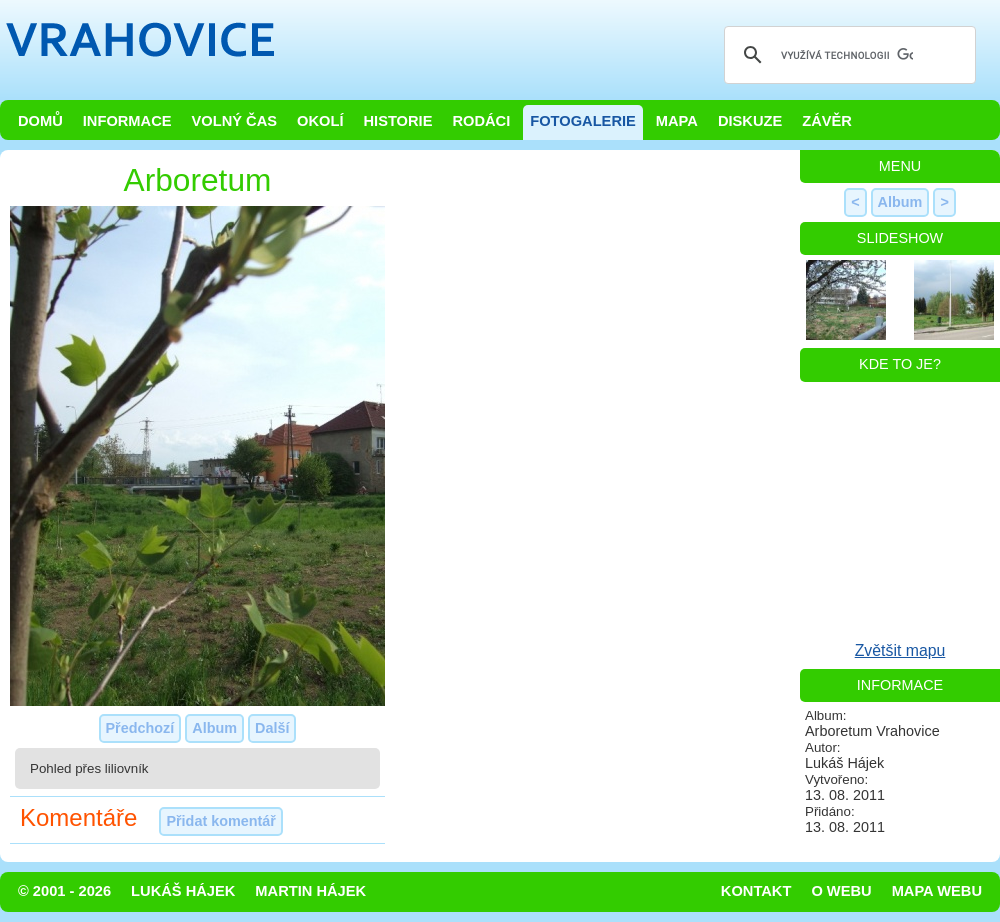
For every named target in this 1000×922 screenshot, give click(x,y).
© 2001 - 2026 (64, 891)
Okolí (320, 121)
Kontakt (756, 891)
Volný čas (235, 121)
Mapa (677, 121)
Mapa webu (937, 891)
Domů (40, 121)
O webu (841, 891)
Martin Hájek (310, 891)
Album (214, 728)
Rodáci (481, 121)
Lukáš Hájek (183, 891)
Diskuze (750, 121)
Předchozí (140, 728)
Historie (397, 121)
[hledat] (847, 55)
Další (272, 728)
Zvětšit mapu (900, 650)
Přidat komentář (221, 821)
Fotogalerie (583, 121)
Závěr (827, 121)
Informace (127, 121)
